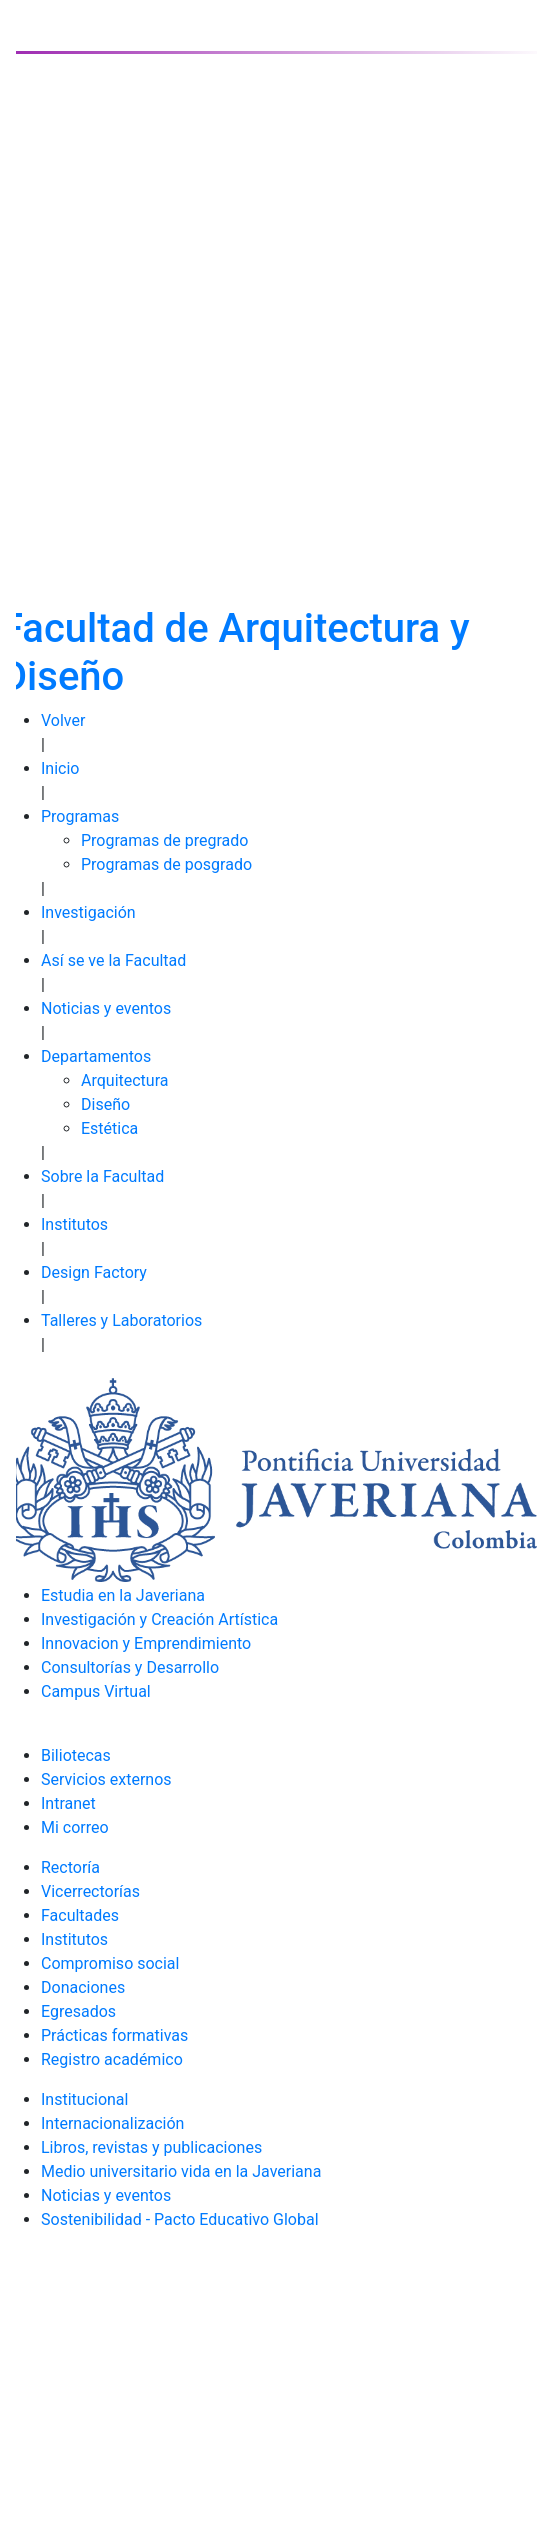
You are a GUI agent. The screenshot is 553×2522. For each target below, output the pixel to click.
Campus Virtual (96, 1691)
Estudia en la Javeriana (123, 1595)
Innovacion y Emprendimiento (146, 1643)
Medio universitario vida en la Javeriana (181, 2171)
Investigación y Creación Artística (159, 1619)
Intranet (68, 1803)
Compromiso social (110, 1963)
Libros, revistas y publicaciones (151, 2147)
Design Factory (94, 1272)
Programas (80, 816)
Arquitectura (124, 1080)
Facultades (80, 1915)
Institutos (74, 1224)
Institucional (84, 2099)
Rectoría (70, 1867)
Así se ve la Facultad (113, 960)
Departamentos (96, 1056)
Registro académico (112, 2059)
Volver (63, 720)
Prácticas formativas (114, 2035)
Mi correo (75, 1827)
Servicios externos (106, 1779)
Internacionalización (112, 2123)
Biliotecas (76, 1755)
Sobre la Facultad (102, 1176)
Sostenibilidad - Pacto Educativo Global (180, 2219)
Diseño (105, 1104)
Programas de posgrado (166, 864)
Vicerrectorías (90, 1891)
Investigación (88, 912)
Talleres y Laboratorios (121, 1320)
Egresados (78, 2011)
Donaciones (83, 1987)
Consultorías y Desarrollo (130, 1667)
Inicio (60, 768)
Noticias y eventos (106, 1008)
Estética (109, 1128)
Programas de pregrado (164, 840)
